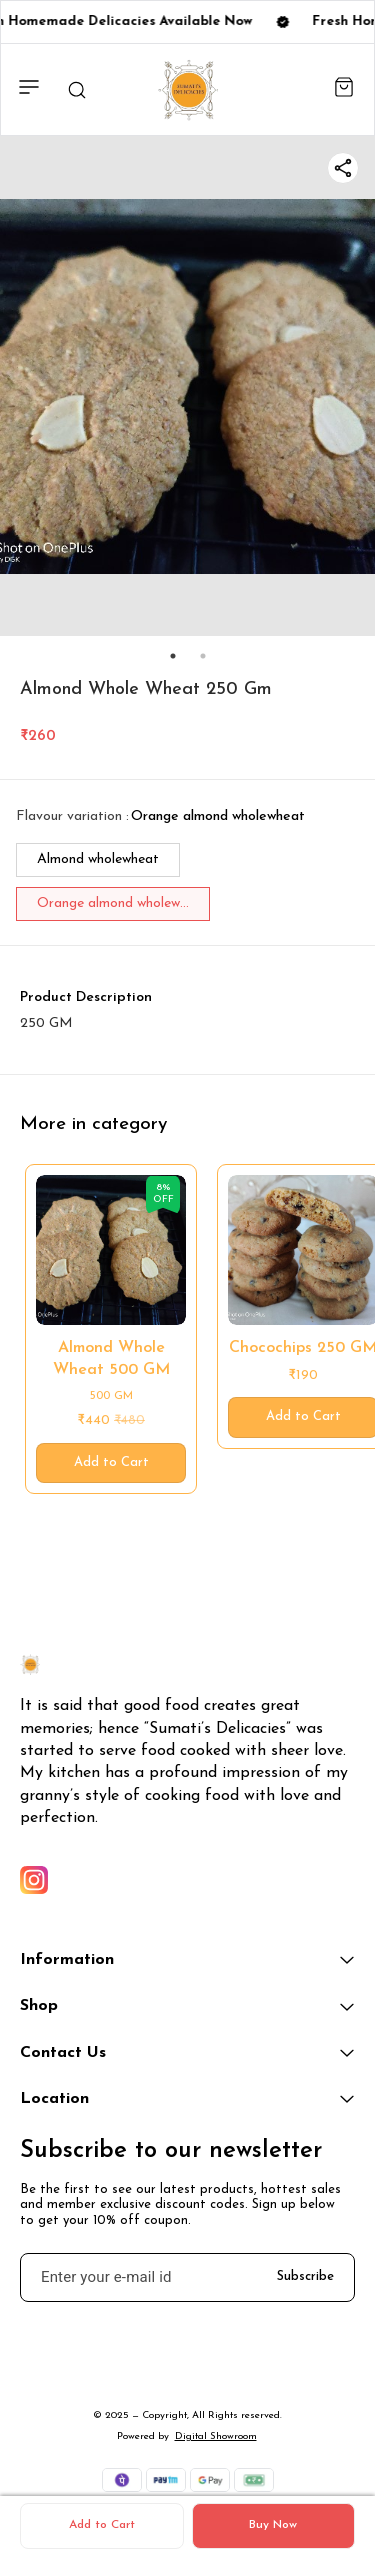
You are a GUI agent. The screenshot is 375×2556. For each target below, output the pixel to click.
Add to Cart (102, 2525)
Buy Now (273, 2525)
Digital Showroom (216, 2436)
